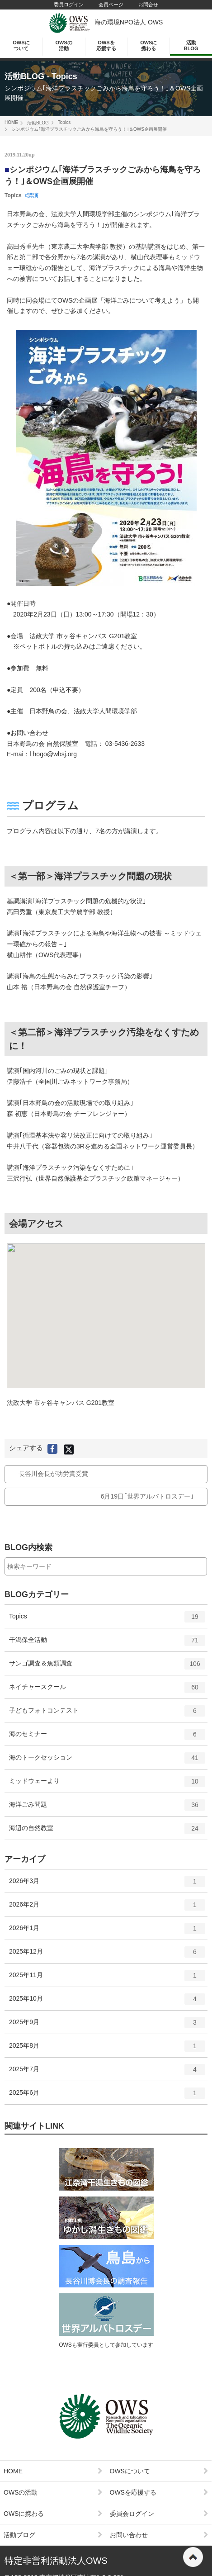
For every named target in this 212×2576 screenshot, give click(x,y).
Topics (64, 122)
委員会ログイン (159, 2513)
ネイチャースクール (107, 1690)
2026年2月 (107, 1908)
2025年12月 (107, 1955)
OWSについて (21, 45)
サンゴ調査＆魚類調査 (107, 1666)
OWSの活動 (64, 45)
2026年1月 (107, 1931)
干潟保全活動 (107, 1643)
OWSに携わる (148, 45)
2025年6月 (107, 2096)
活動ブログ (53, 2535)
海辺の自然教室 (107, 1831)
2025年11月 (107, 1978)
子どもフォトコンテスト (107, 1713)
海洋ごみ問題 (107, 1808)
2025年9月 (107, 2025)
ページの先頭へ (193, 2557)
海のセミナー (107, 1737)
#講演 (32, 195)
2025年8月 (107, 2049)
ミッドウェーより (107, 1784)
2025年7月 (107, 2072)
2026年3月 (107, 1884)
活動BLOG (191, 45)
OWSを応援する (106, 45)
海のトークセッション (107, 1761)
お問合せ (148, 4)
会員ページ (111, 4)
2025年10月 (107, 2002)
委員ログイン (69, 4)
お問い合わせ (159, 2535)
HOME (11, 122)
